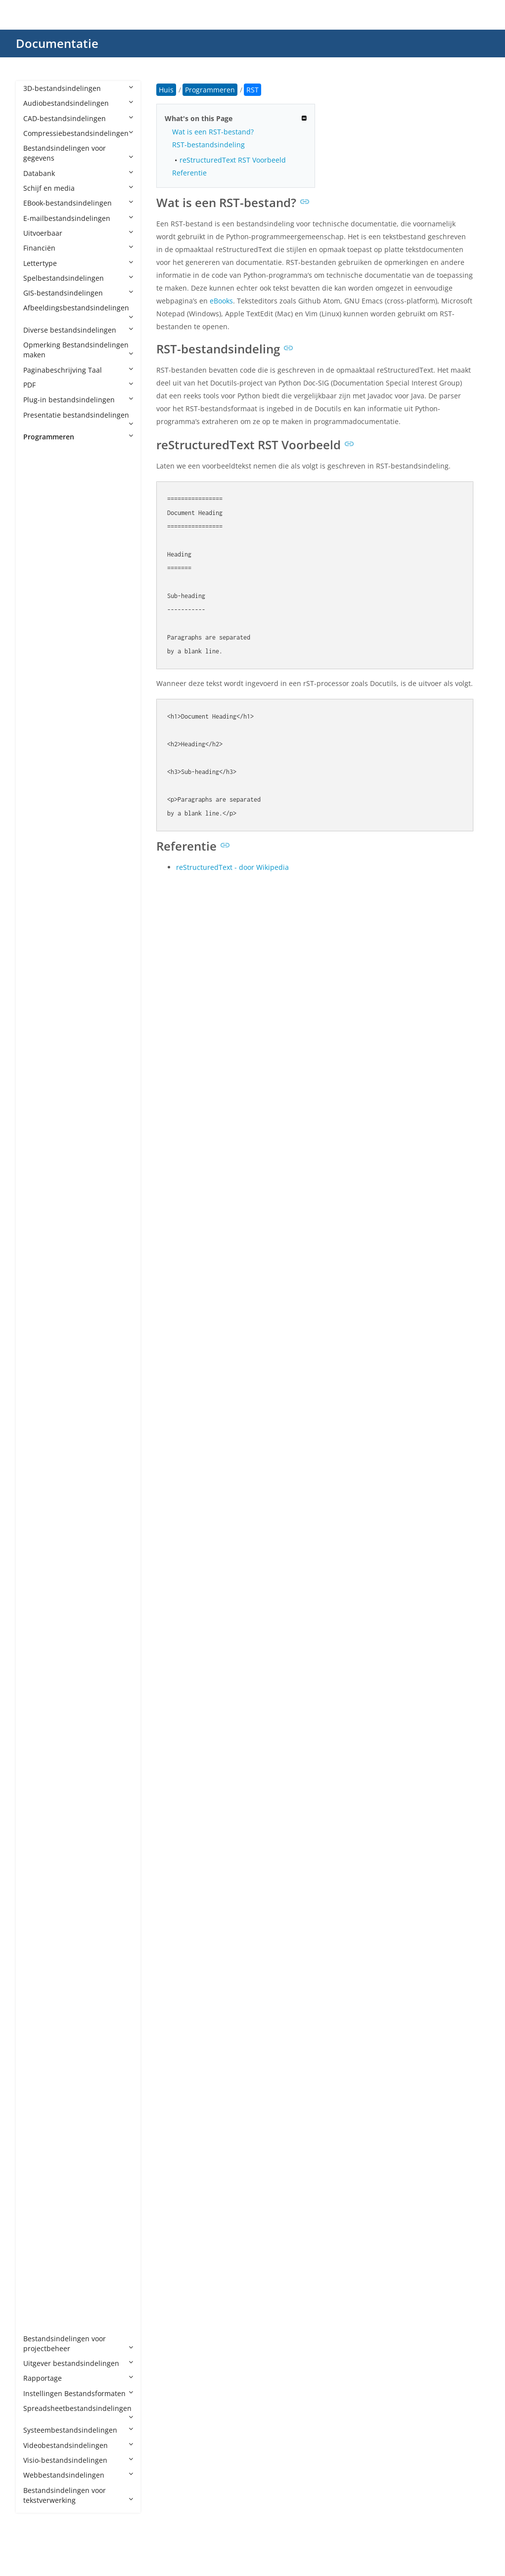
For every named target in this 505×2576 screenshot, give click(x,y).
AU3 (39, 841)
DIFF (40, 1110)
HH (38, 1305)
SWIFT (43, 2099)
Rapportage (78, 2378)
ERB (39, 1140)
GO (38, 1245)
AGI (39, 541)
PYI (38, 1859)
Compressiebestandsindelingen (78, 133)
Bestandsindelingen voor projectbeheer (78, 2343)
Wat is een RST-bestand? (213, 131)
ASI (38, 796)
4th (38, 466)
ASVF (41, 826)
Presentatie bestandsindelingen (78, 418)
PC (37, 1754)
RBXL (41, 1949)
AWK (40, 855)
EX (37, 1155)
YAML (42, 2293)
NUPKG (45, 1694)
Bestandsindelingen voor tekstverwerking (78, 2495)
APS (39, 706)
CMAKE (45, 990)
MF (38, 1619)
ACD (40, 496)
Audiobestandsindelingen (78, 103)
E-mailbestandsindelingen (78, 218)
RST (39, 2009)
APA (39, 631)
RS (37, 1994)
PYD (39, 1844)
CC (37, 915)
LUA (39, 1559)
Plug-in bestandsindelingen (78, 399)
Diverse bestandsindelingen (78, 330)
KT (37, 1530)
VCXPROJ (47, 2248)
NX (38, 1724)
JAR (38, 1440)
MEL (40, 1604)
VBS (39, 2218)
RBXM (42, 1964)
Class (41, 976)
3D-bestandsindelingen (78, 88)
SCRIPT (44, 2054)
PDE (39, 1784)
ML (38, 1634)
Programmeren (78, 436)
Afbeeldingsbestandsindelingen (78, 311)
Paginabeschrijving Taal (78, 370)
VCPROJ (45, 2233)
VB (37, 2188)
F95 (39, 1185)
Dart (40, 1095)
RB (37, 1934)
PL (37, 1814)
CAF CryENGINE (58, 900)
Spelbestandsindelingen (78, 278)
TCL (39, 2113)
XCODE (44, 2263)
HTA (39, 1350)
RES (39, 1978)
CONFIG (46, 1005)
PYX (39, 1904)
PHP (39, 1799)
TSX (39, 2158)
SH (37, 2068)
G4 (37, 1215)
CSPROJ (45, 1050)
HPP (39, 1320)
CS (37, 1035)
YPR (39, 2323)
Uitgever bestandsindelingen (78, 2363)
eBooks (221, 300)
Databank (78, 173)
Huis (166, 89)
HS (37, 1335)
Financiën (78, 248)
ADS (39, 526)
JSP (38, 1499)
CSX (39, 1065)
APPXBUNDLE (55, 676)
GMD (41, 1230)
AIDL (40, 571)
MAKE (42, 1589)
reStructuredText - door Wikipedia (232, 867)
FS (37, 1200)
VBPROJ (45, 2203)
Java (39, 1469)
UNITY (43, 2173)
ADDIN (44, 511)
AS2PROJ (47, 751)
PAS (39, 1739)
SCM (40, 2039)
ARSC (41, 721)
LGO (40, 1544)
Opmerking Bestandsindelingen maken (78, 349)
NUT (40, 1709)
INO (39, 1410)
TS (37, 2143)
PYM (40, 1874)
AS (37, 736)
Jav (38, 1455)
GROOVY (47, 1260)
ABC (39, 481)
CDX (39, 945)
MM (39, 1649)
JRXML (43, 1485)
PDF (78, 384)
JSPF (39, 1514)
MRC (40, 1664)
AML (40, 601)
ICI (37, 1365)
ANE (40, 616)
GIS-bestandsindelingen (78, 293)
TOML (42, 2128)
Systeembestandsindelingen (78, 2430)
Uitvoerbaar (78, 233)
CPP (39, 1020)
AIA (38, 556)
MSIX (41, 1679)
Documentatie (57, 43)
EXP (39, 1170)
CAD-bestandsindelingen (78, 118)
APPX (41, 661)
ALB (39, 586)
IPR (38, 1424)
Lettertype (78, 263)
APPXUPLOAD (55, 691)
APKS (41, 646)
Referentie (189, 172)
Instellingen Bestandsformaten (78, 2393)
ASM (40, 811)
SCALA (43, 2023)
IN (37, 1380)
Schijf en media (78, 188)
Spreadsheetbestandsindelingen (78, 2412)
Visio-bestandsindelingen (78, 2460)
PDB (39, 1769)
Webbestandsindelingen (78, 2475)
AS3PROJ (47, 766)
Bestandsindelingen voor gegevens (78, 153)
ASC (39, 781)
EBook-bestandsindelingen (78, 203)
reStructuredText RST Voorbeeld (233, 160)
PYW (40, 1889)
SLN (39, 2083)
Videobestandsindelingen (78, 2445)
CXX (39, 1080)
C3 (37, 886)
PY (37, 1829)
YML (40, 2308)
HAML (42, 1290)
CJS (38, 960)
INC (39, 1395)
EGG (40, 1125)
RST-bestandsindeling (208, 144)
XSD (39, 2278)
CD (38, 931)
